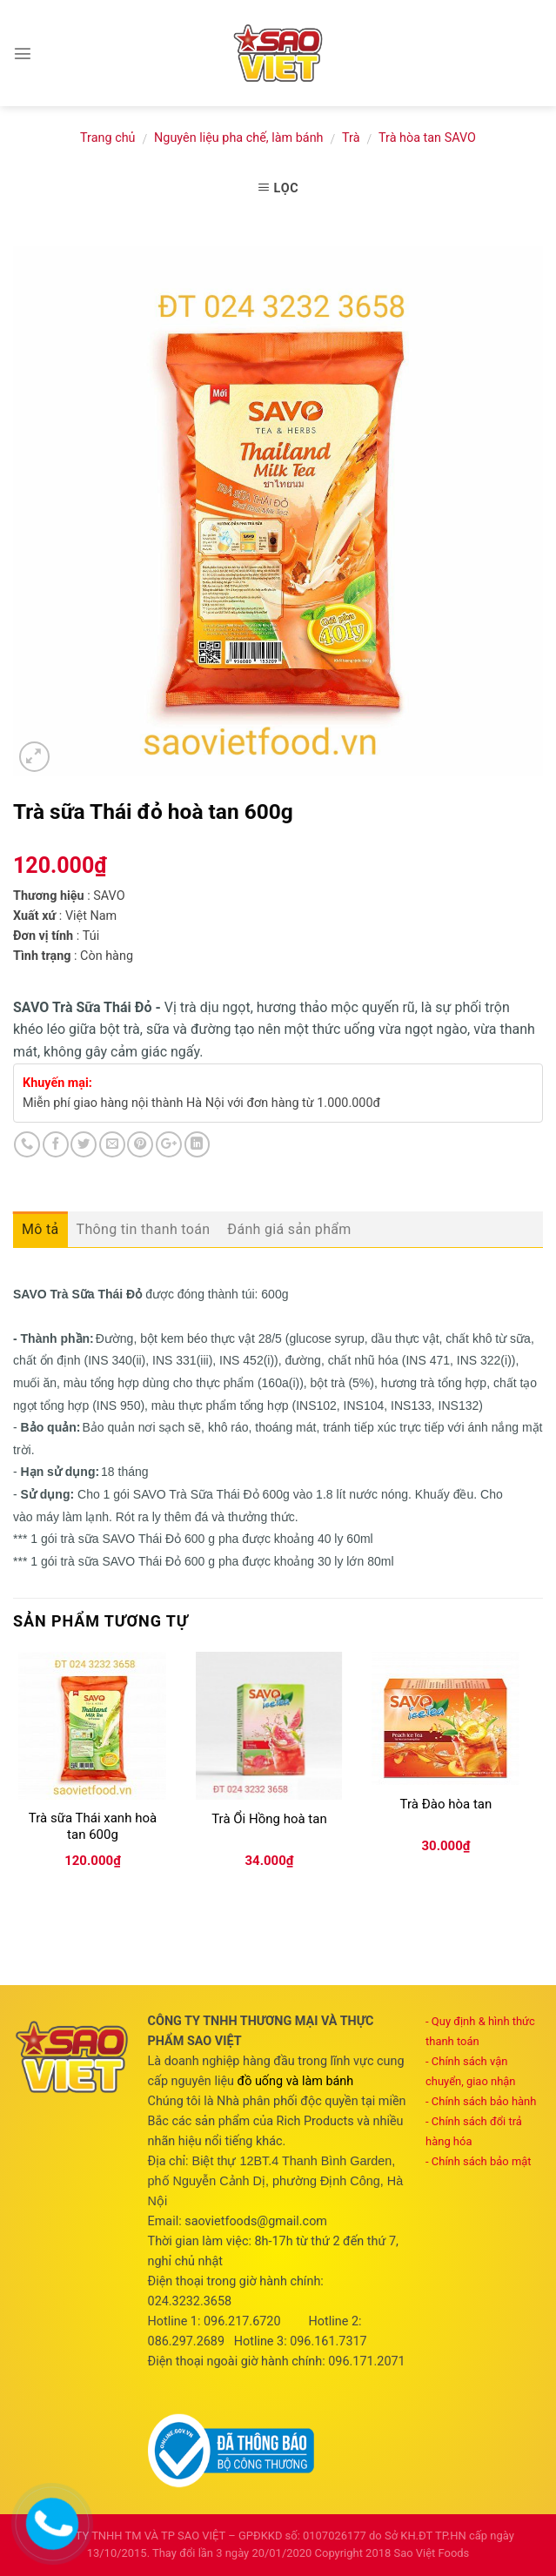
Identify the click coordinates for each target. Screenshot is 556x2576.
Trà (350, 138)
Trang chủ (107, 138)
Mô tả (40, 1229)
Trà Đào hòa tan (446, 1804)
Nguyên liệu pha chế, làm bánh (238, 138)
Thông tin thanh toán (144, 1229)
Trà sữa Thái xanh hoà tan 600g (93, 1826)
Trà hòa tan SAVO (427, 138)
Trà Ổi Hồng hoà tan (269, 1819)
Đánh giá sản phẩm (289, 1229)
